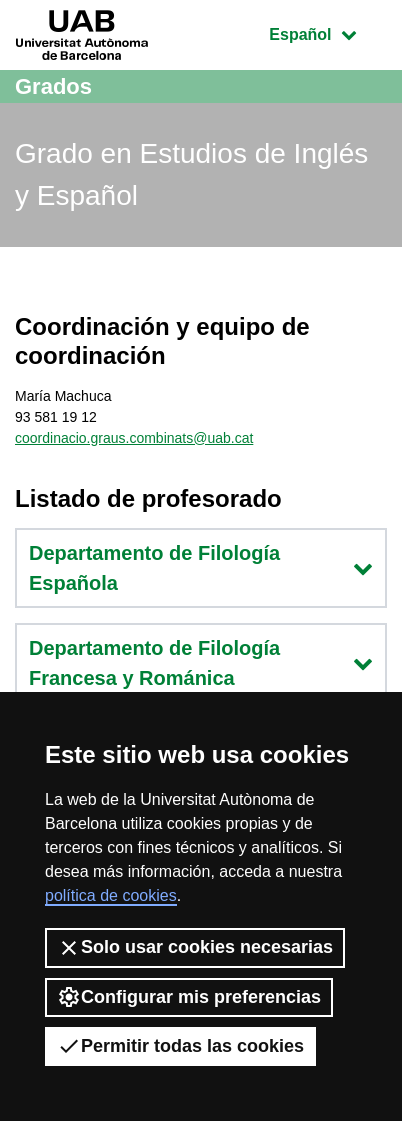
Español (327, 32)
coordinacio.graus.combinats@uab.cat (134, 438)
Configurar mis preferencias (189, 997)
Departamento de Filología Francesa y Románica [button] (201, 663)
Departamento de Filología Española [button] (201, 568)
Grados (53, 86)
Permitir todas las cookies (180, 1046)
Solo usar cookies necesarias (195, 948)
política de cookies (111, 895)
